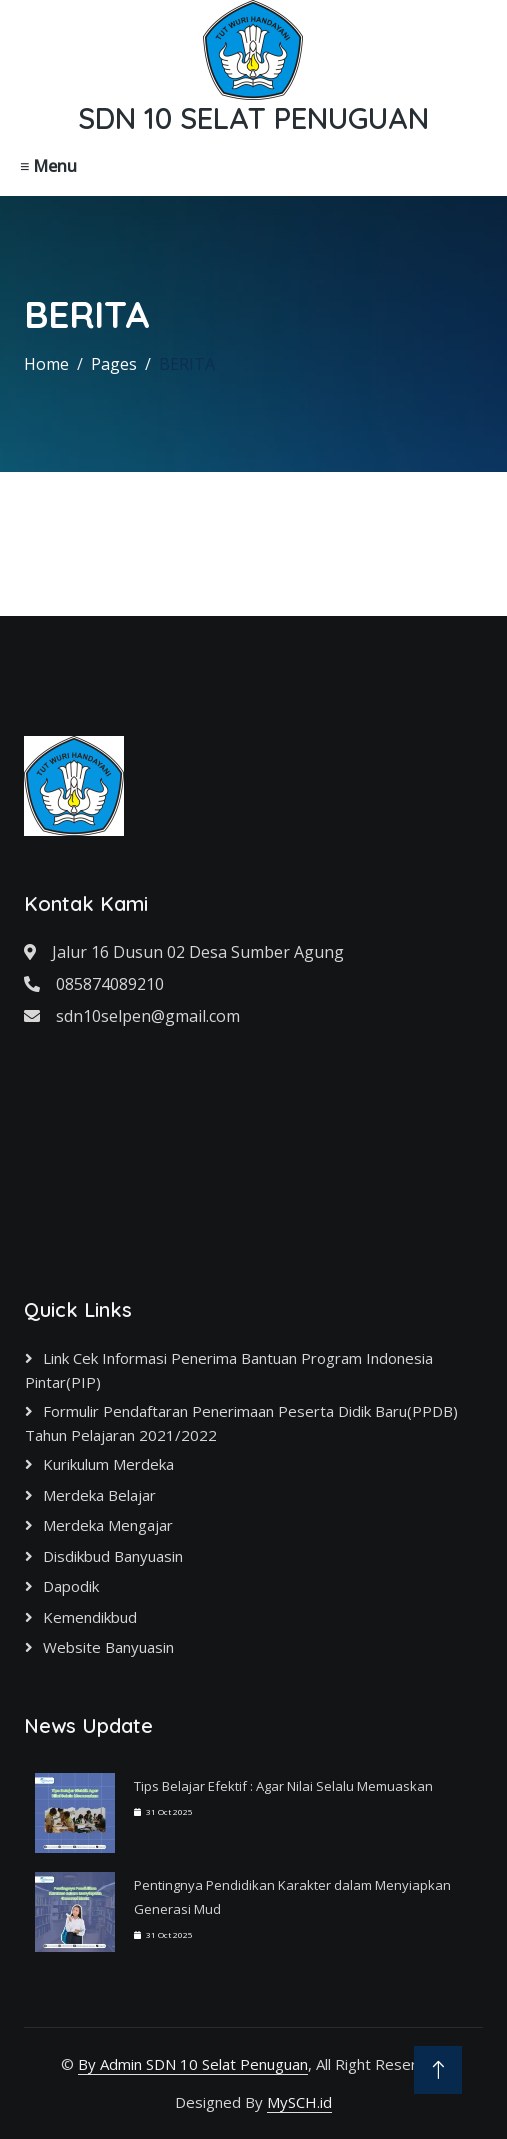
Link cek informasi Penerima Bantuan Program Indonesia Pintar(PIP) (229, 1370)
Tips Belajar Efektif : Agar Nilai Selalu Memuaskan (283, 1786)
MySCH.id (299, 2102)
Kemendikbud (90, 1617)
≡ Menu (48, 166)
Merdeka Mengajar (108, 1525)
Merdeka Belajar (99, 1495)
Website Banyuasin (108, 1647)
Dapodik (71, 1586)
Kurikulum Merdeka (108, 1464)
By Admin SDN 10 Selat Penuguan (193, 2064)
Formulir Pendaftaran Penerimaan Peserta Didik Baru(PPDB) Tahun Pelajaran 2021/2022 (241, 1423)
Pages (114, 364)
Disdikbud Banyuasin (113, 1556)
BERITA (187, 364)
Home (46, 364)
